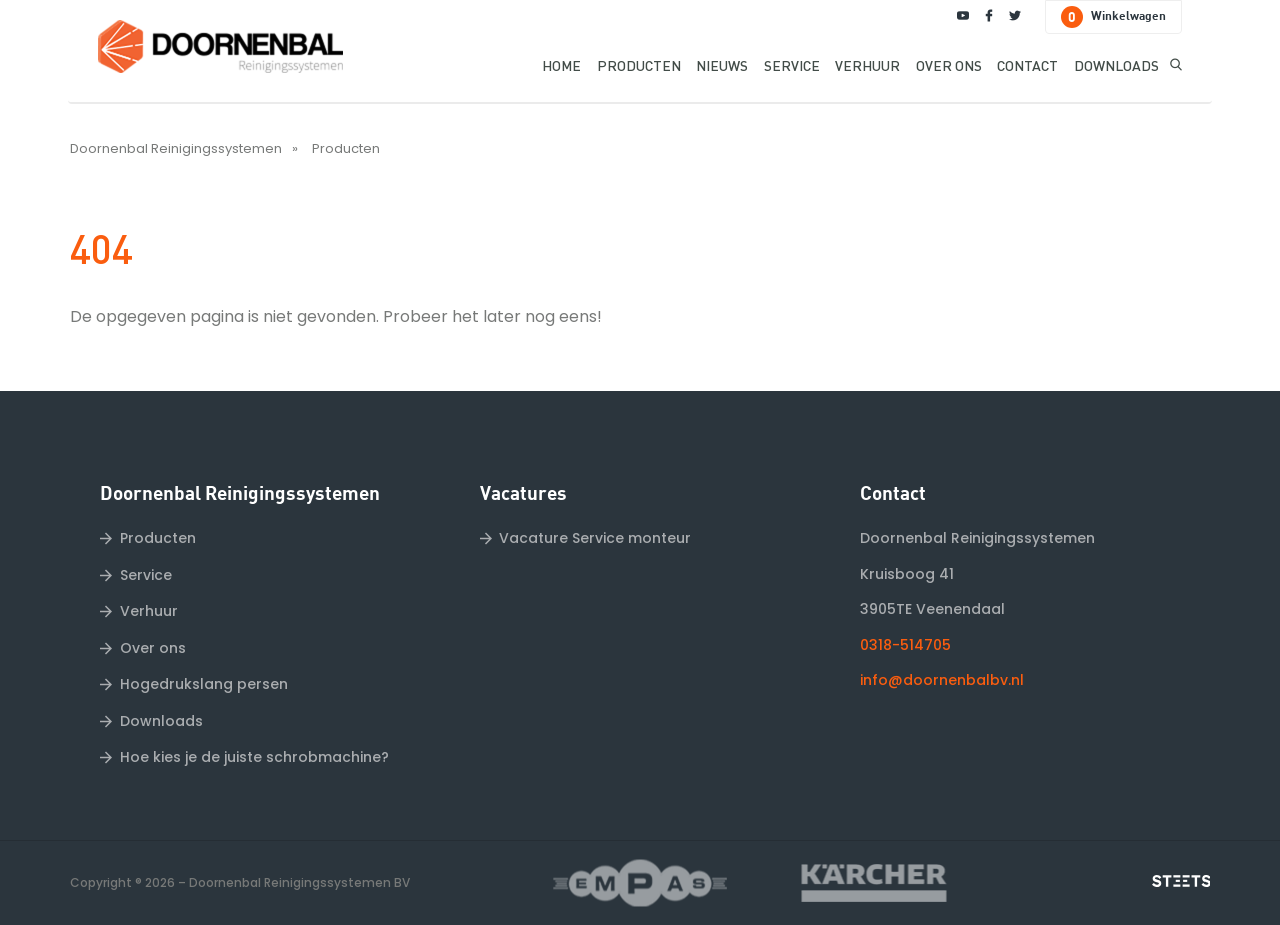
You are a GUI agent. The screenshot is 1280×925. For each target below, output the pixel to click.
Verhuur (149, 611)
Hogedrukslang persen (204, 684)
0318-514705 (905, 645)
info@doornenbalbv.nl (942, 680)
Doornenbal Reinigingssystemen (176, 148)
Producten (346, 148)
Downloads (161, 721)
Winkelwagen (1113, 17)
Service (146, 575)
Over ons (153, 648)
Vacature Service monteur (595, 538)
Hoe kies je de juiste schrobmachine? (254, 757)
